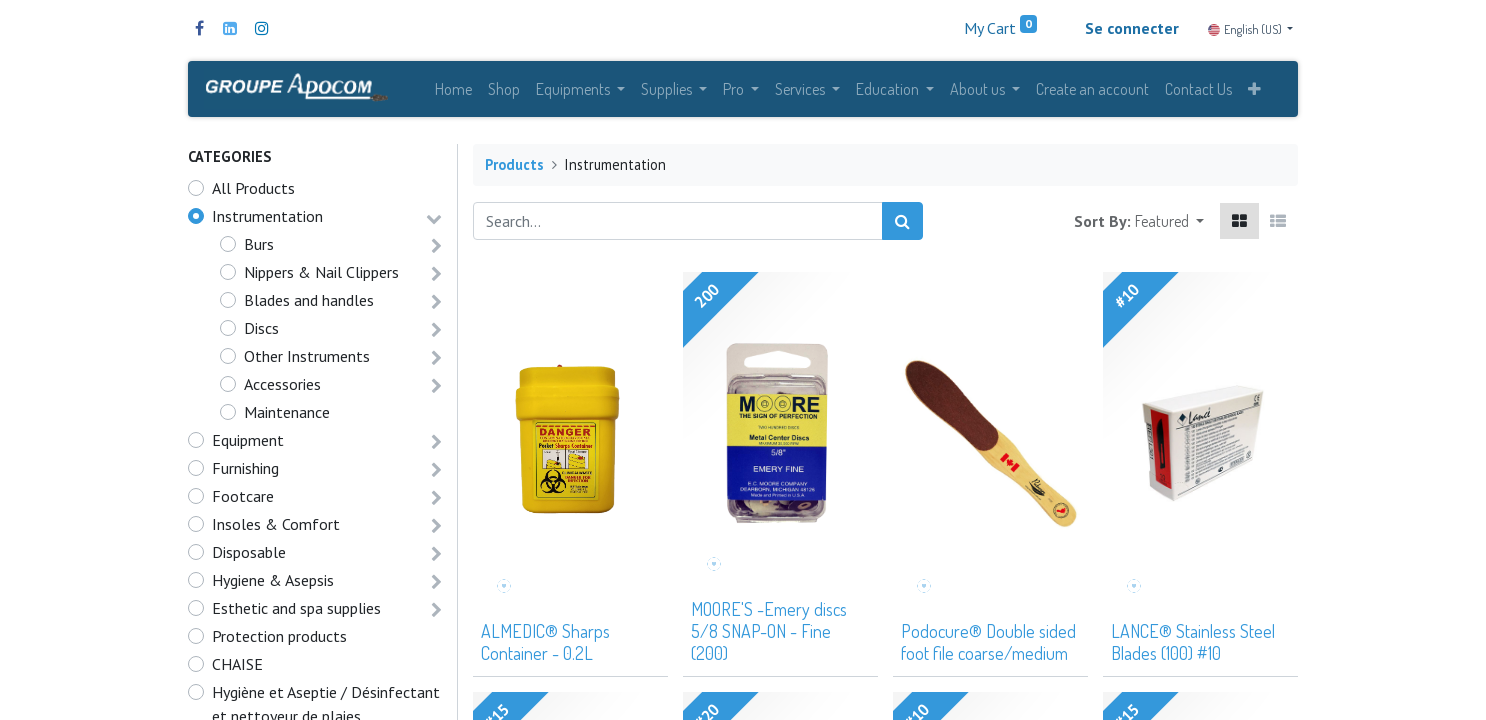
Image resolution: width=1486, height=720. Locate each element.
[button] (1254, 92)
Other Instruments (307, 363)
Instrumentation (267, 223)
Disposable (249, 559)
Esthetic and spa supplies (296, 615)
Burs (259, 251)
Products (514, 171)
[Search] (902, 228)
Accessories (282, 391)
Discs (261, 335)
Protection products (279, 643)
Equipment (248, 447)
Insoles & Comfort (276, 531)
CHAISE (237, 671)
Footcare (243, 503)
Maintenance (287, 419)
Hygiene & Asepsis (273, 587)
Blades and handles (309, 307)
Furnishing (245, 475)
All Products (253, 195)
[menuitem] (453, 92)
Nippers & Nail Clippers (321, 279)
